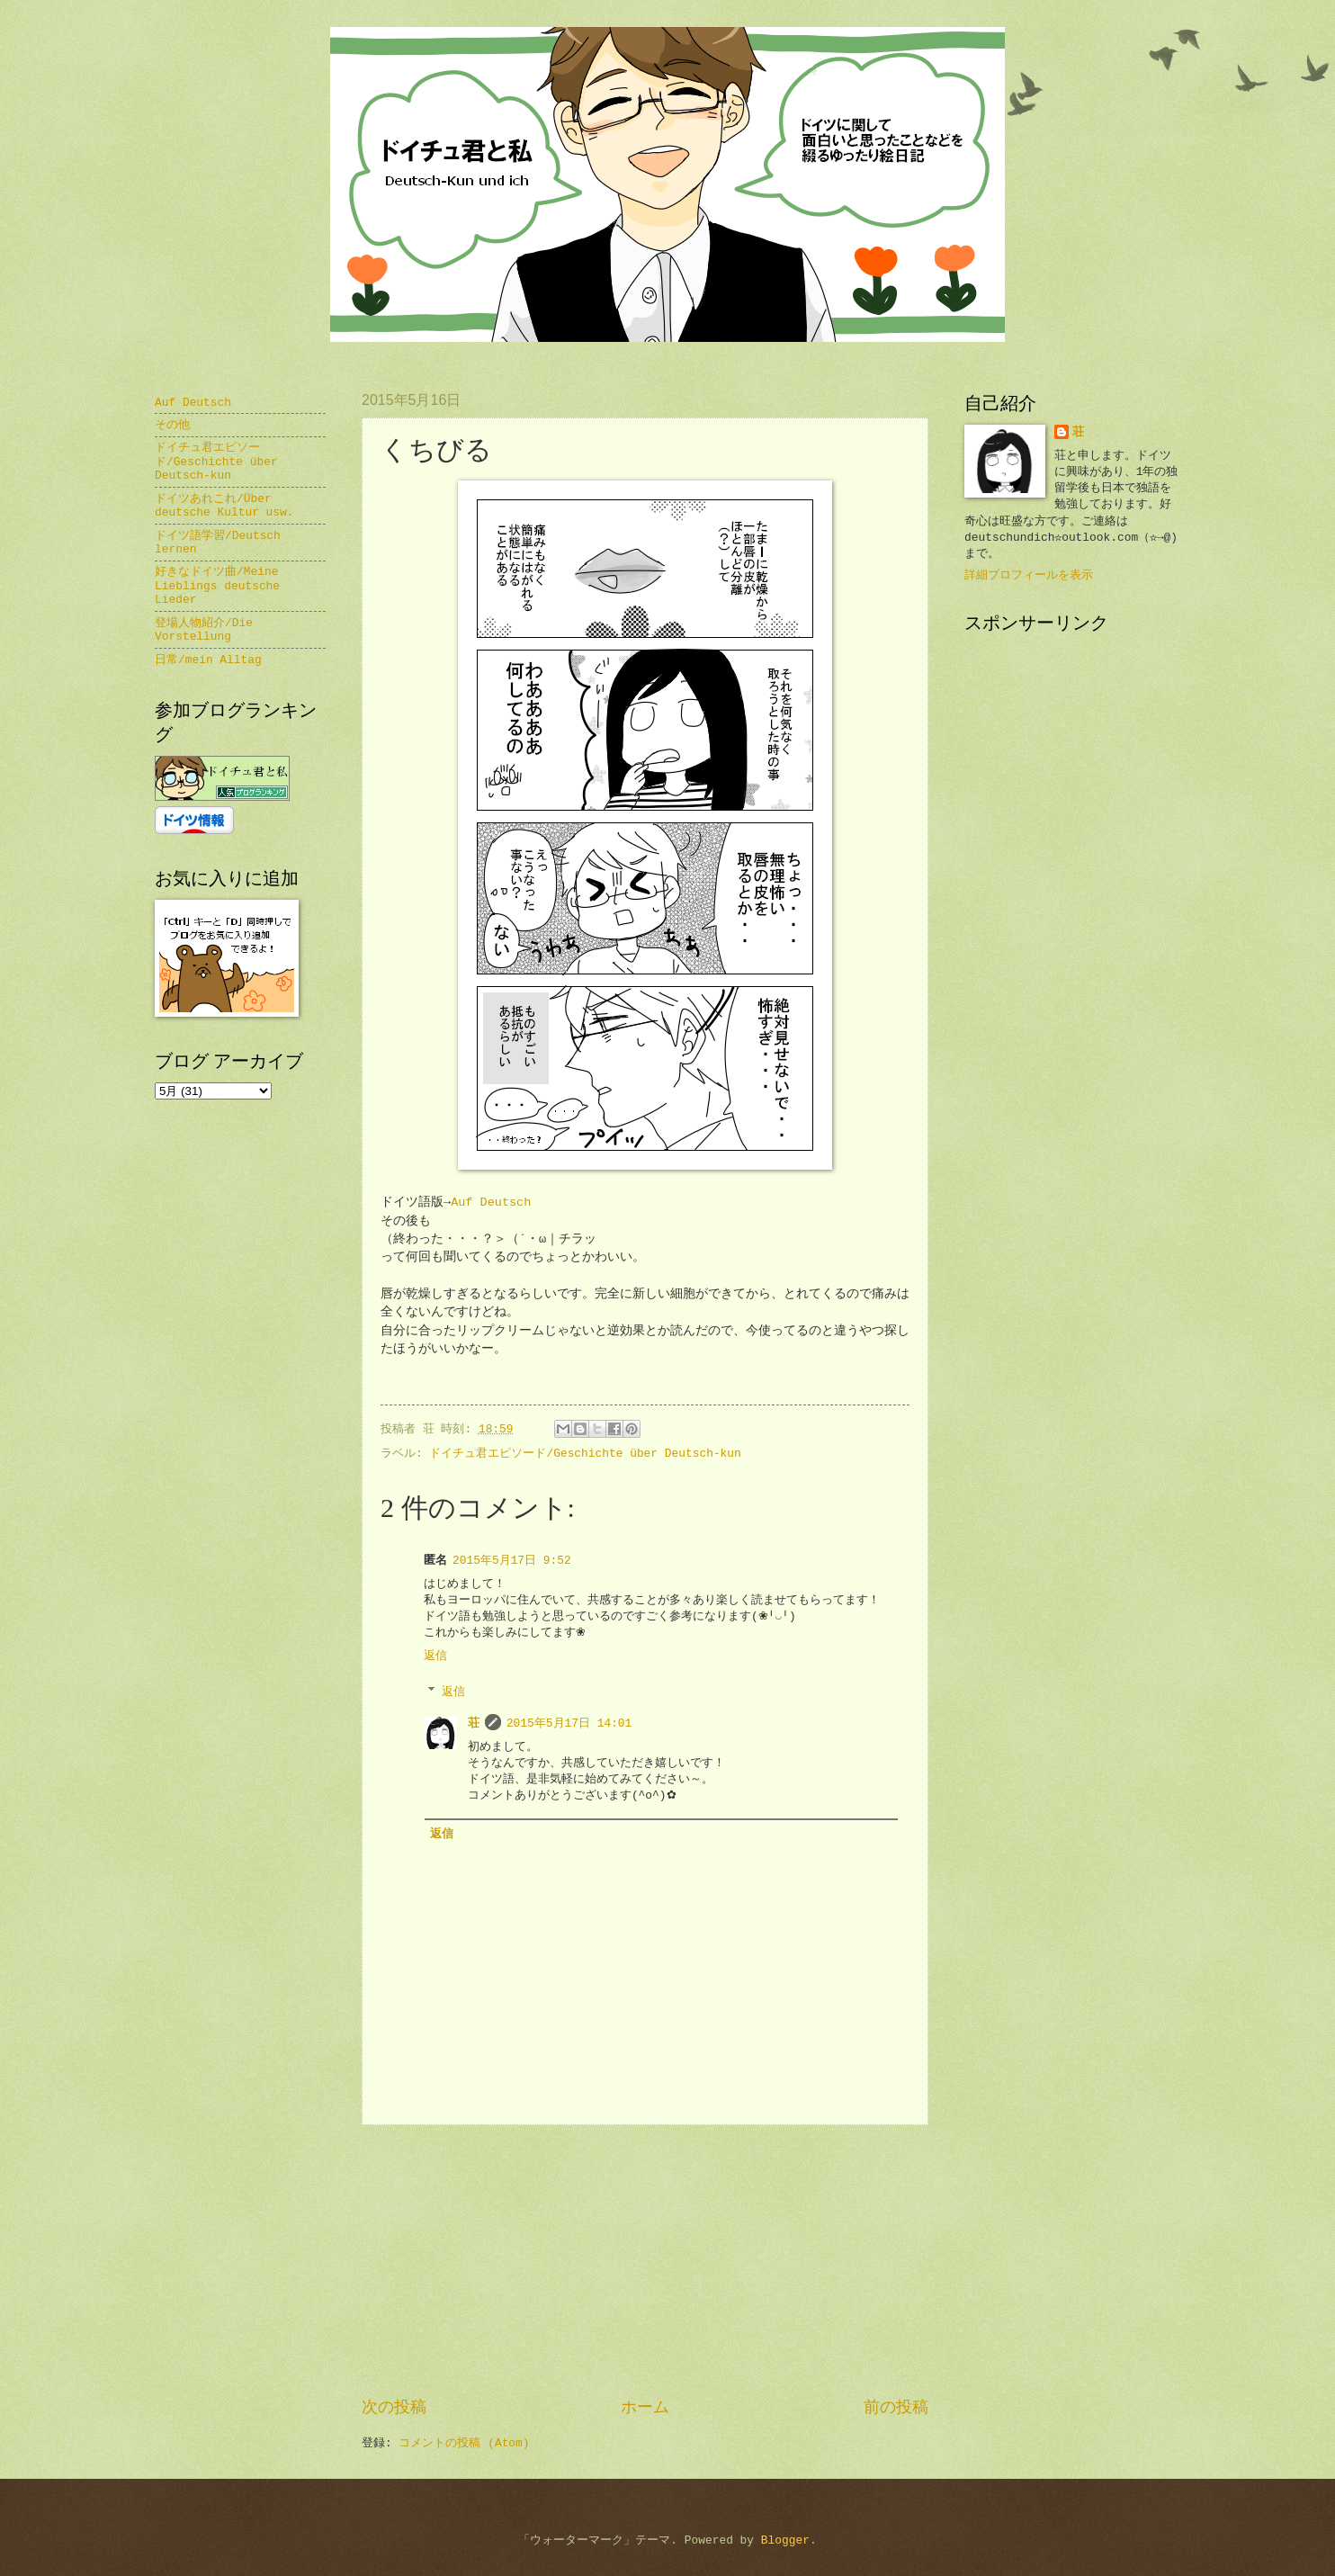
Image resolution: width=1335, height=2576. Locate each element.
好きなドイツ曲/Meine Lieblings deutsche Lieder (217, 585)
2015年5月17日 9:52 (511, 1560)
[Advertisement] (645, 2261)
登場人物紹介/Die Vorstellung (204, 629)
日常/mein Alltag (208, 660)
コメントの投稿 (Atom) (464, 2443)
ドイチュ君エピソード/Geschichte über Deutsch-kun (584, 1453)
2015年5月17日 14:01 (569, 1723)
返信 (435, 1656)
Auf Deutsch (491, 1202)
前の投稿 (896, 2408)
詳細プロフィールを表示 (1028, 575)
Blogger (785, 2540)
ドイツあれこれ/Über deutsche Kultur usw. (224, 505)
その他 (172, 425)
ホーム (645, 2408)
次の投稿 (394, 2408)
